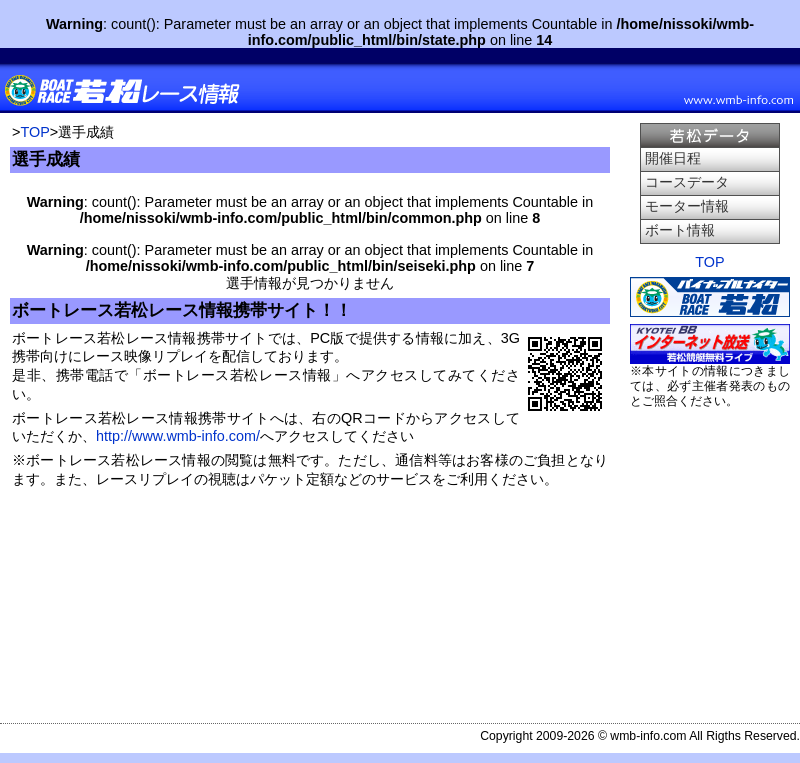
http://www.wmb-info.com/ (178, 436)
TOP (34, 132)
